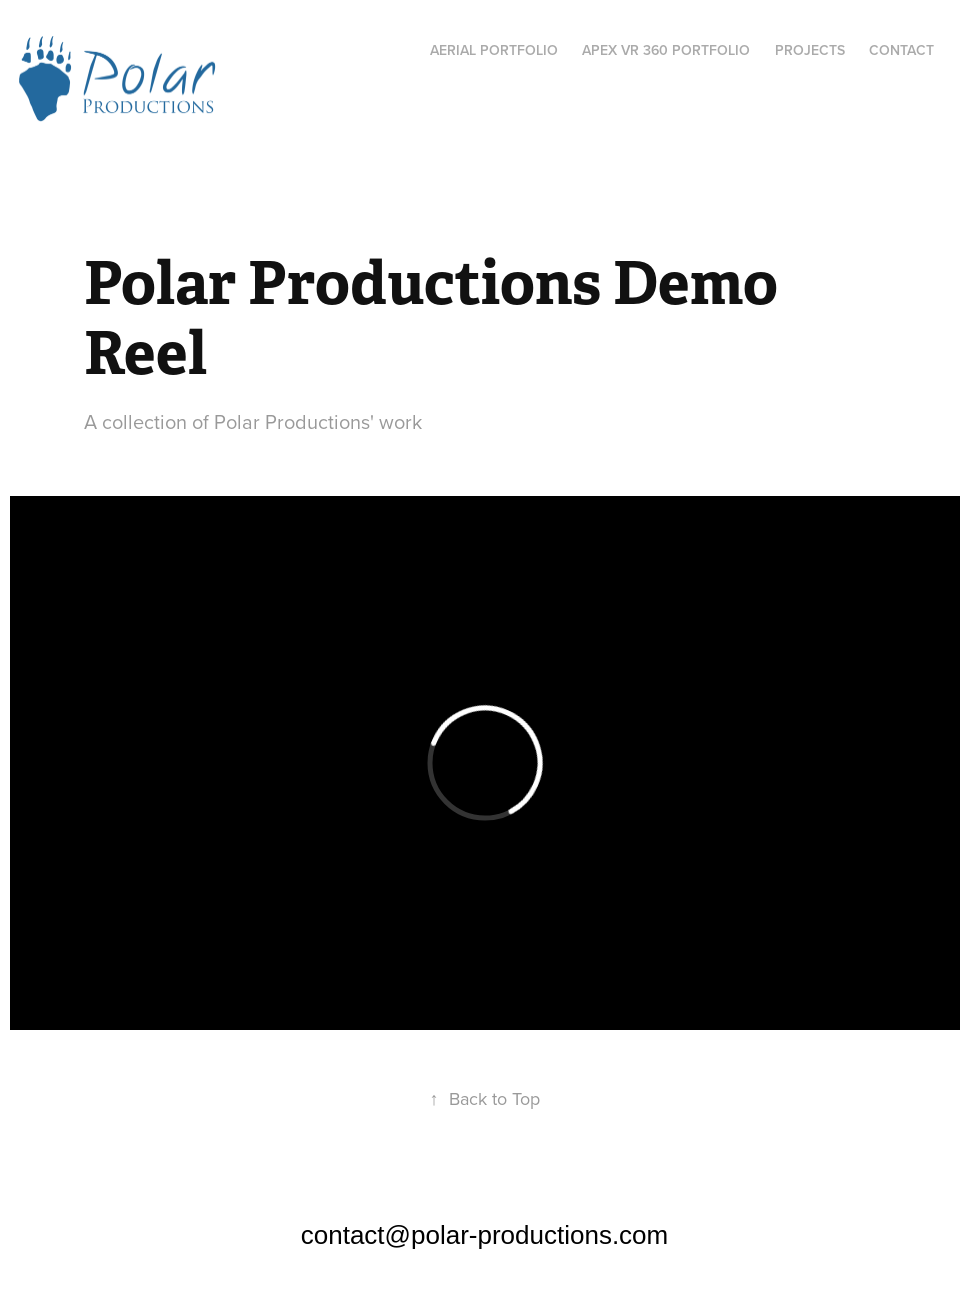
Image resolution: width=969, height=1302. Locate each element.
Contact (901, 50)
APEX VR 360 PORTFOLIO (666, 50)
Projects (810, 50)
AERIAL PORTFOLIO (494, 50)
